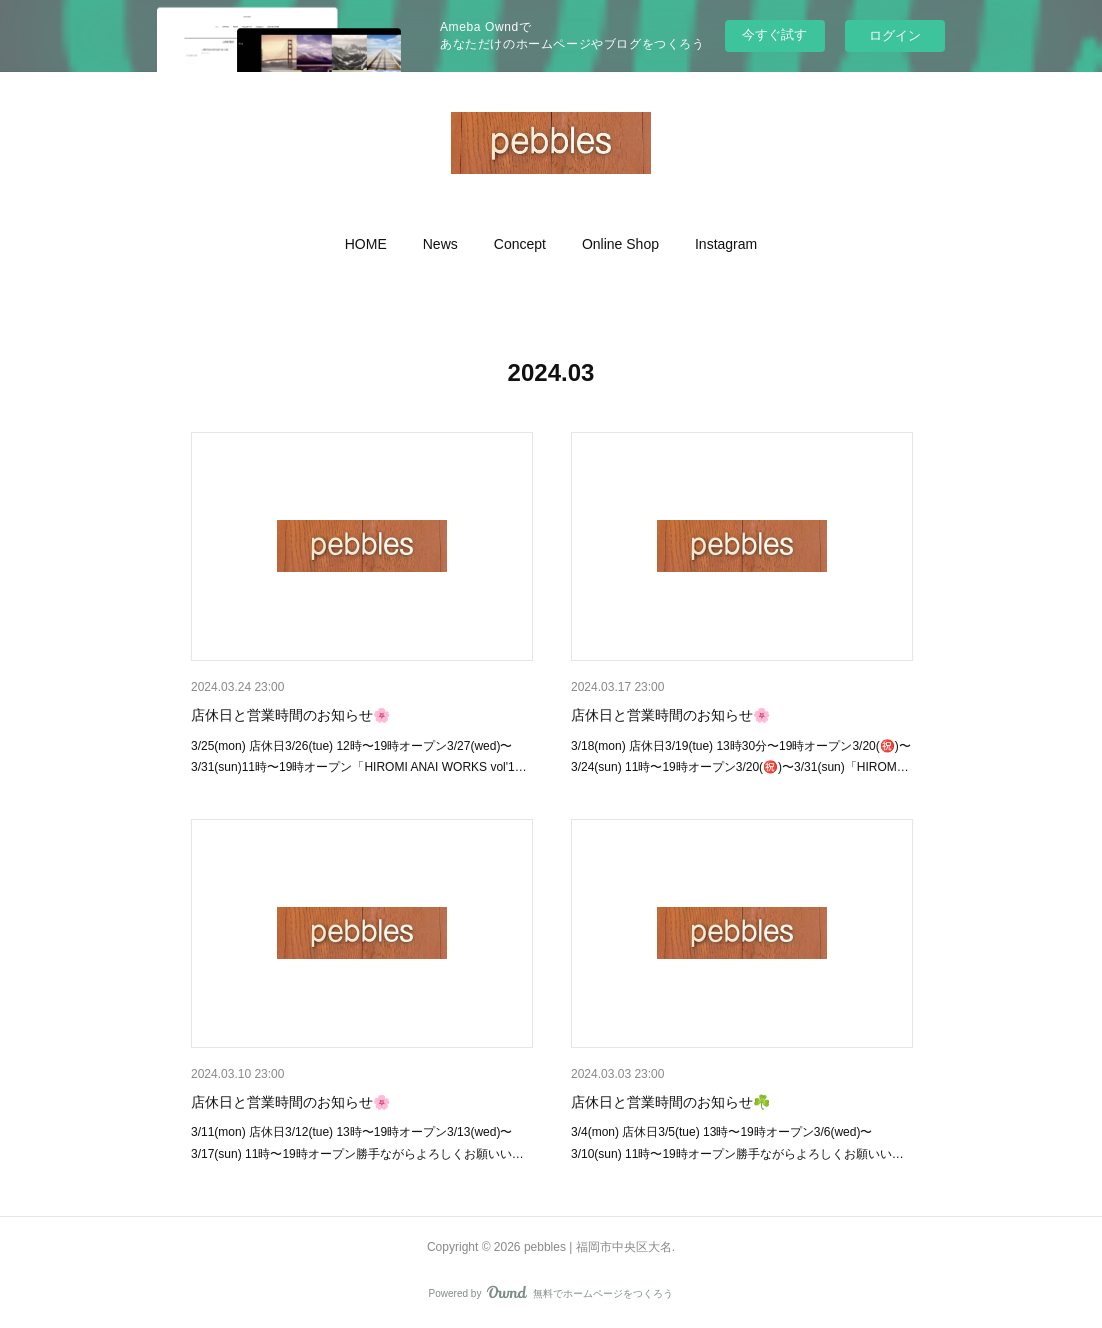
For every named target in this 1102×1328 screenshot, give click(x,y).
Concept (520, 244)
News (440, 244)
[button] (366, 244)
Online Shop (620, 244)
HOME (366, 244)
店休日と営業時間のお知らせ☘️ (670, 1102)
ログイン (895, 35)
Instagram (726, 244)
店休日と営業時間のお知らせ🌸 (290, 715)
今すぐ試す (774, 34)
